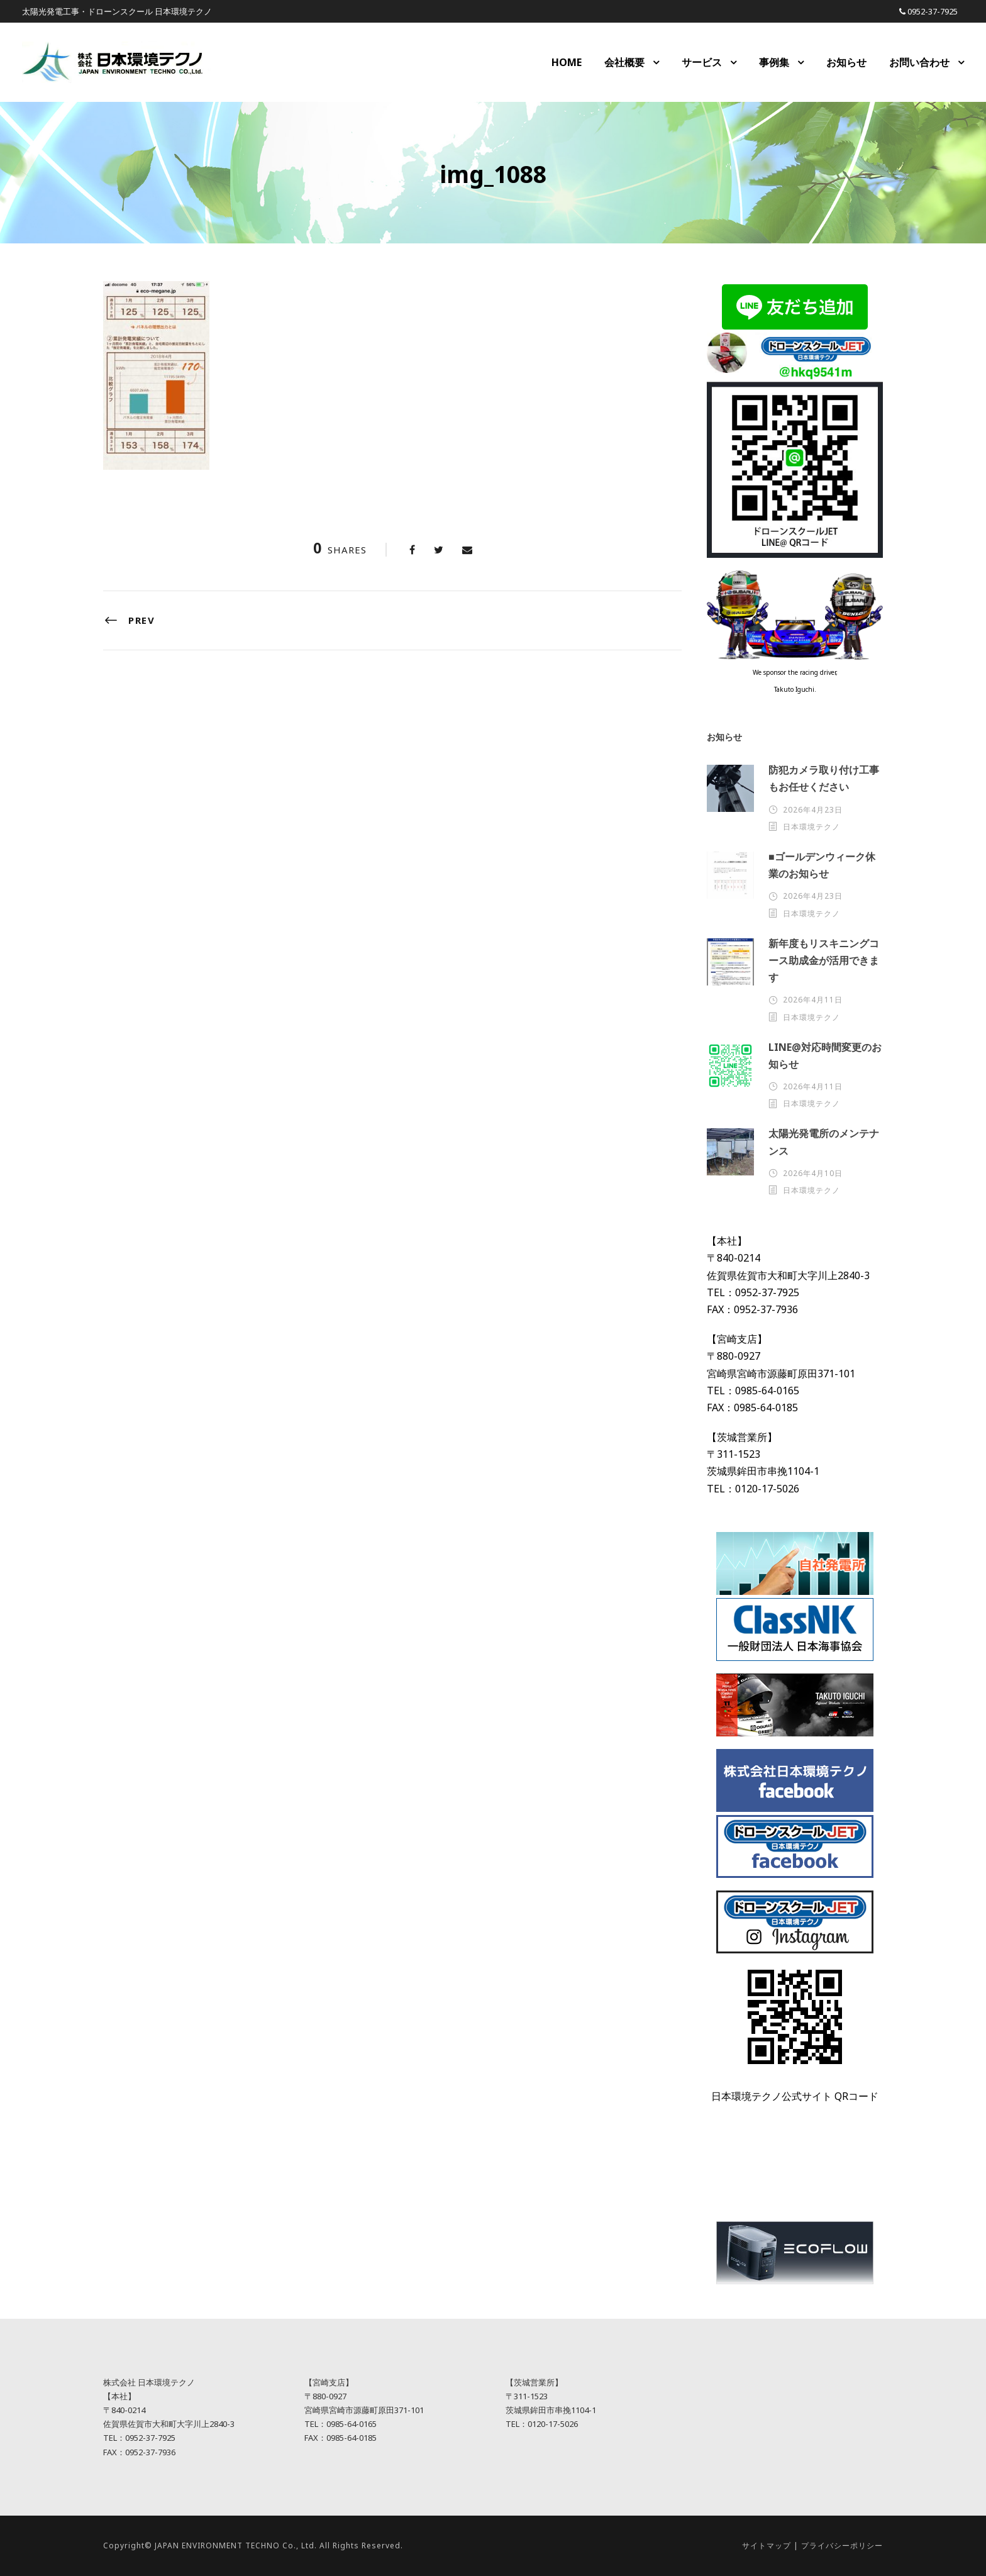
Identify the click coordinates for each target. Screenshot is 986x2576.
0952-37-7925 (932, 11)
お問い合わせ (919, 62)
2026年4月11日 (813, 999)
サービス (702, 62)
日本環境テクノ (811, 826)
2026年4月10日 (813, 1173)
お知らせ (846, 62)
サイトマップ (766, 2545)
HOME (566, 62)
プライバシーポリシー (842, 2545)
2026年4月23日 (813, 809)
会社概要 (624, 62)
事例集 (774, 62)
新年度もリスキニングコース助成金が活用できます (823, 960)
